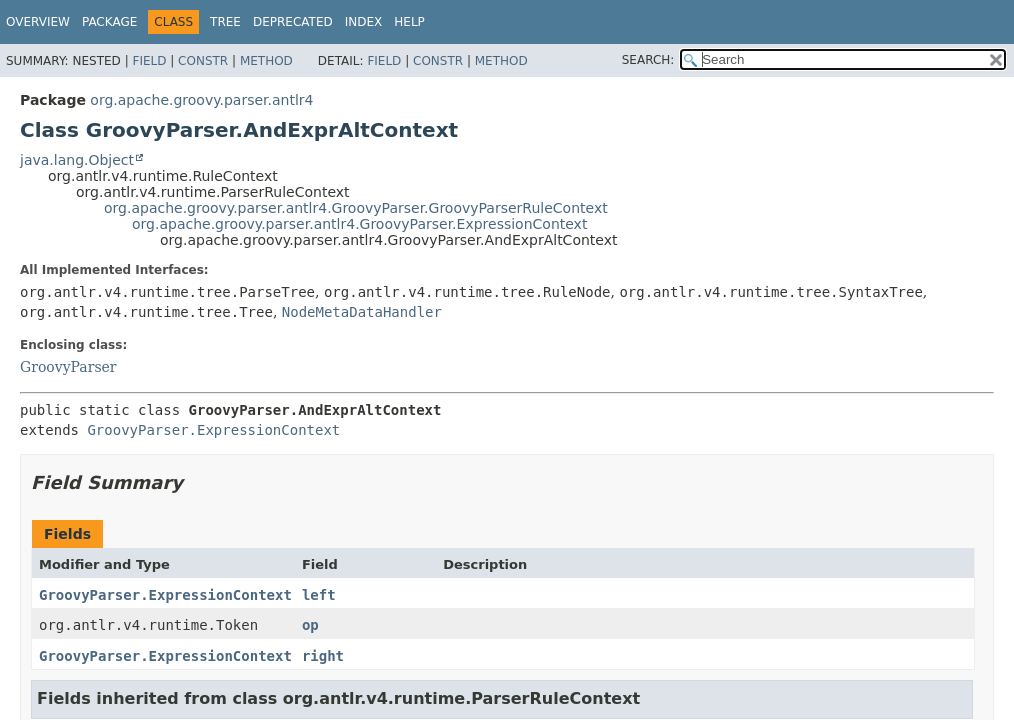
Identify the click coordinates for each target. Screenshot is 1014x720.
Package (109, 22)
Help (409, 22)
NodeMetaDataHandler (362, 312)
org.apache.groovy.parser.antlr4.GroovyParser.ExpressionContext (359, 224)
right (323, 656)
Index (364, 22)
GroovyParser (68, 367)
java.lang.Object (77, 160)
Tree (225, 22)
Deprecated (293, 22)
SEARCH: (648, 60)
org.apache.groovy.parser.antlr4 (201, 100)
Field (149, 61)
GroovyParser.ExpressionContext (213, 430)
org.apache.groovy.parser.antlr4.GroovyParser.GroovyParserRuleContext (356, 208)
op (310, 625)
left (319, 595)
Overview (38, 22)
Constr (203, 61)
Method (266, 61)
